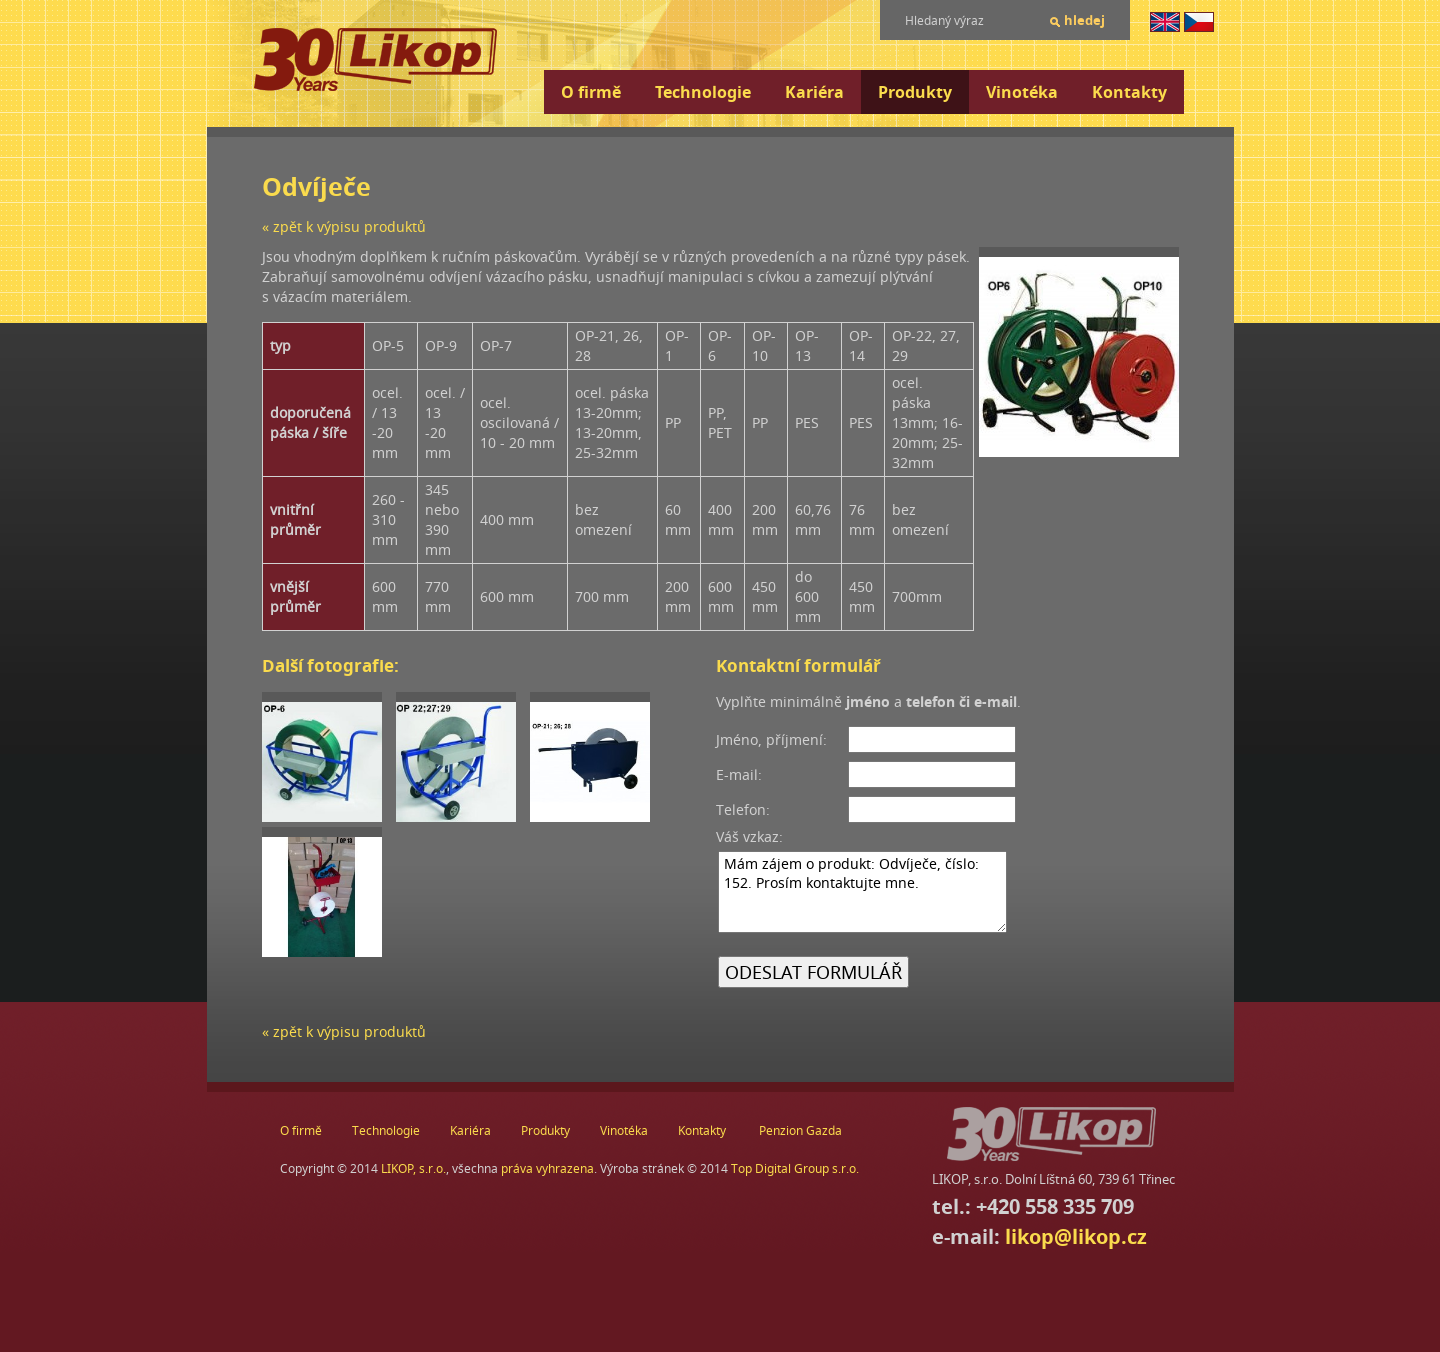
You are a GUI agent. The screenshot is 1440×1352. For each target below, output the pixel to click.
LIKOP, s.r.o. (413, 1168)
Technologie (703, 92)
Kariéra (814, 92)
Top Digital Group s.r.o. (795, 1168)
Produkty (915, 92)
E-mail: (739, 774)
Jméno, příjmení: (771, 739)
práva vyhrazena (547, 1168)
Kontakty (1129, 92)
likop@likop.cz (1076, 1236)
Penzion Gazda (800, 1130)
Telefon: (743, 809)
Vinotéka (1022, 92)
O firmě (591, 92)
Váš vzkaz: (749, 836)
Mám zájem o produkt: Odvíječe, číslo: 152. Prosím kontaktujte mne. (862, 892)
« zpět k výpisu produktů (344, 226)
